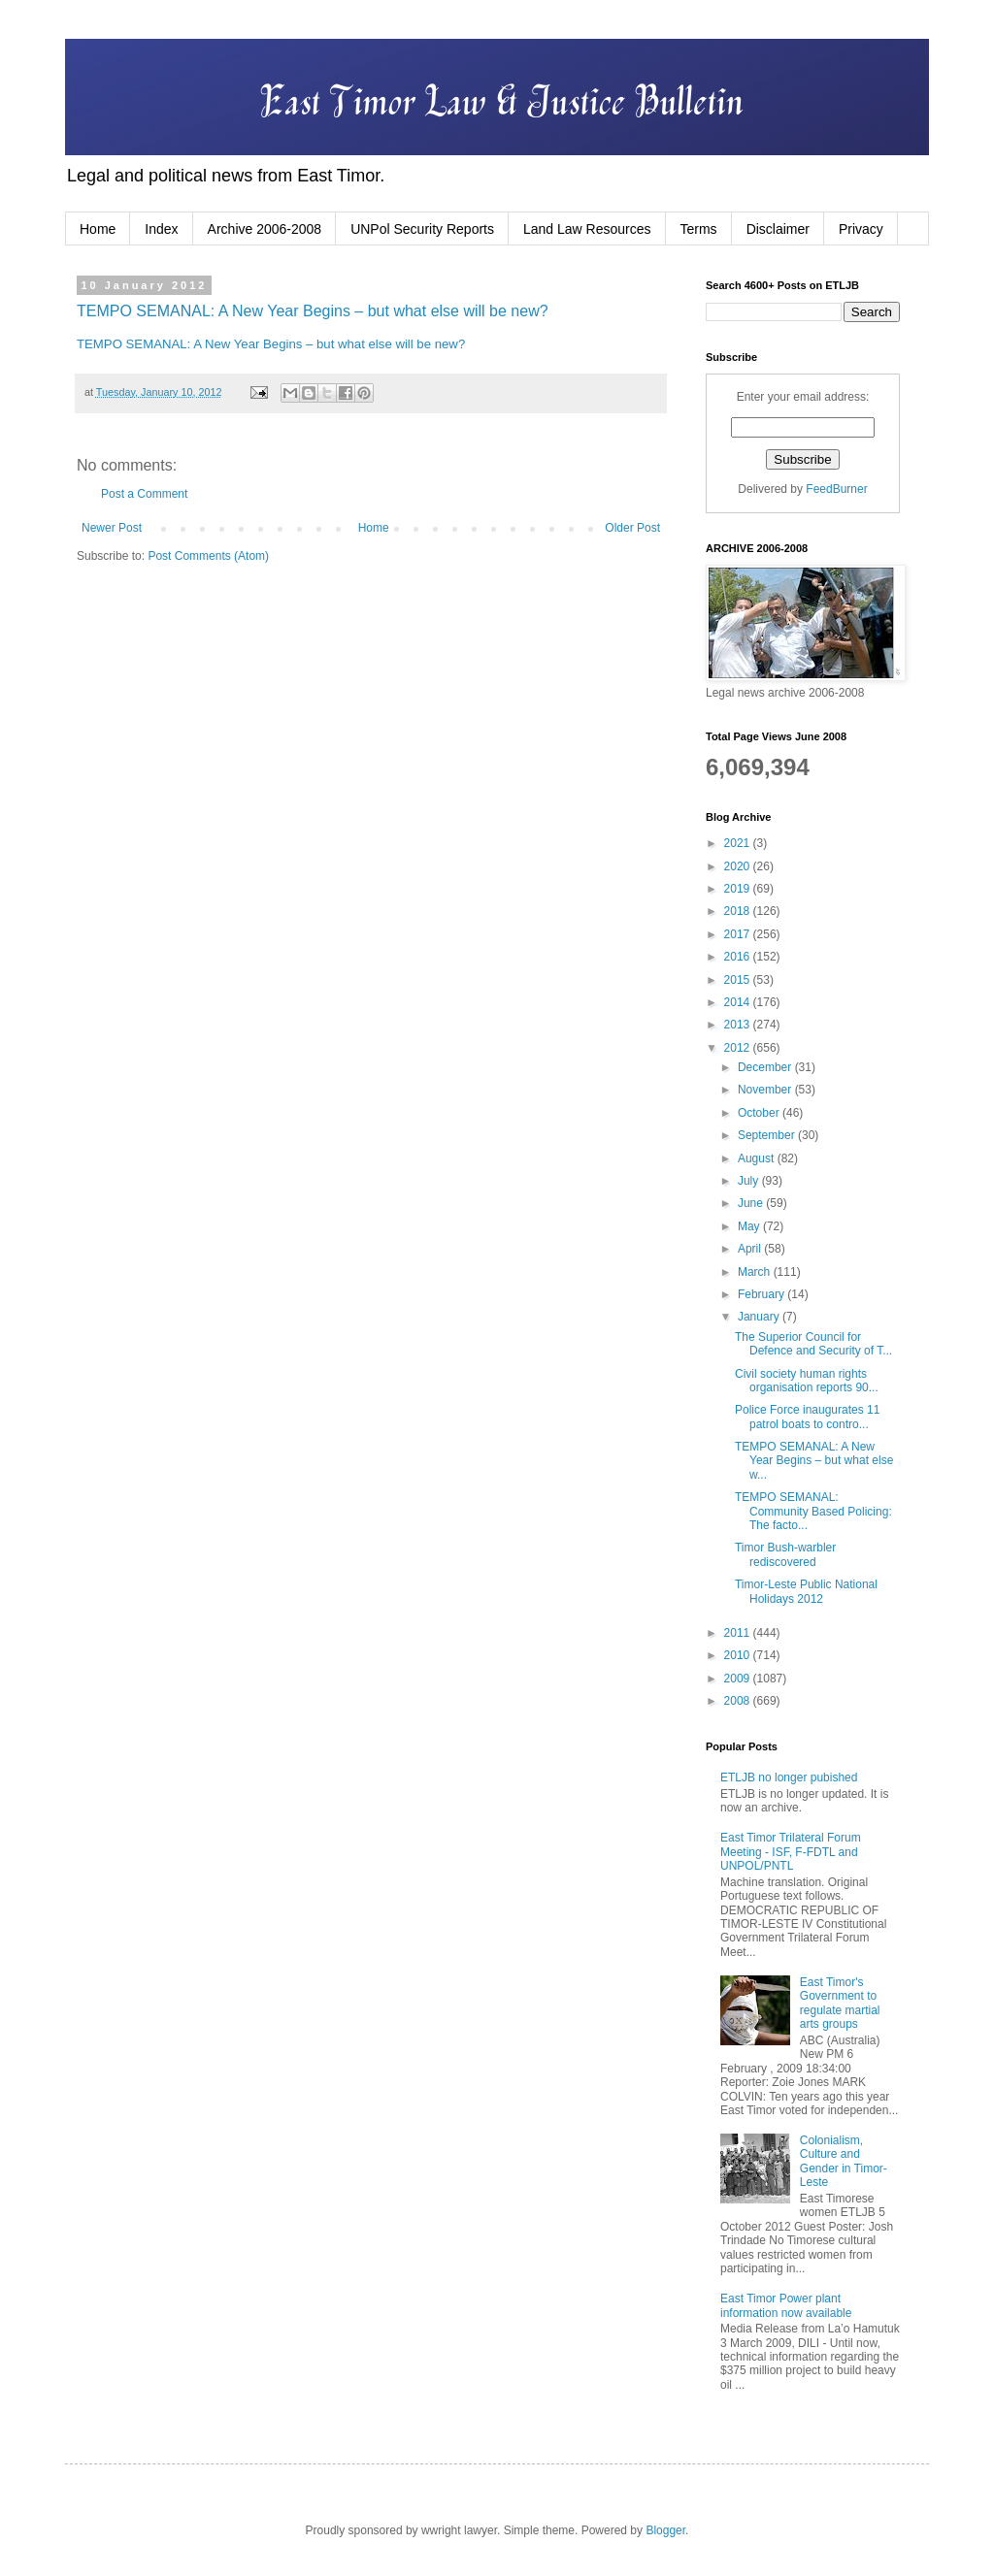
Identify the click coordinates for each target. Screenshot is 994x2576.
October (760, 1113)
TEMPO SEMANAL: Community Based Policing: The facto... (813, 1511)
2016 (738, 956)
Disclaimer (778, 229)
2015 (738, 980)
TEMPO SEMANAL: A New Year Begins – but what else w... (814, 1461)
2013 (738, 1024)
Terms (698, 229)
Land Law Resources (587, 229)
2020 (738, 866)
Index (161, 229)
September (768, 1135)
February (762, 1294)
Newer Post (112, 528)
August (758, 1158)
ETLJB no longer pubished (788, 1777)
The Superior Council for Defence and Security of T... (813, 1343)
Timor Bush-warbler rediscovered (785, 1554)
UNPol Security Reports (422, 229)
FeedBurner (836, 489)
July (750, 1181)
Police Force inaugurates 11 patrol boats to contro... (807, 1416)
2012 (738, 1048)
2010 (738, 1655)
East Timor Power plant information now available (785, 2305)
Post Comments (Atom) (208, 556)
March (756, 1272)
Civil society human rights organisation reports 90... (806, 1380)
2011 (738, 1633)
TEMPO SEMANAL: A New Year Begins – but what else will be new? (312, 311)
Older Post (632, 528)
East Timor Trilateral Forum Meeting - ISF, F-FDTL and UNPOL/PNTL (790, 1852)
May (750, 1226)
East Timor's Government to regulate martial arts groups (840, 2003)
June (752, 1203)
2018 (738, 911)
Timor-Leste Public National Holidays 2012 (806, 1591)
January (760, 1316)
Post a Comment (144, 494)
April (751, 1248)
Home (98, 229)
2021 (738, 843)
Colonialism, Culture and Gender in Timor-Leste (843, 2161)
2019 (738, 889)
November (766, 1089)
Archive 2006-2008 (265, 229)
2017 (738, 934)
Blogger (665, 2530)
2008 (738, 1701)
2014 (738, 1002)
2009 (738, 1678)
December (766, 1067)
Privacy (861, 229)
